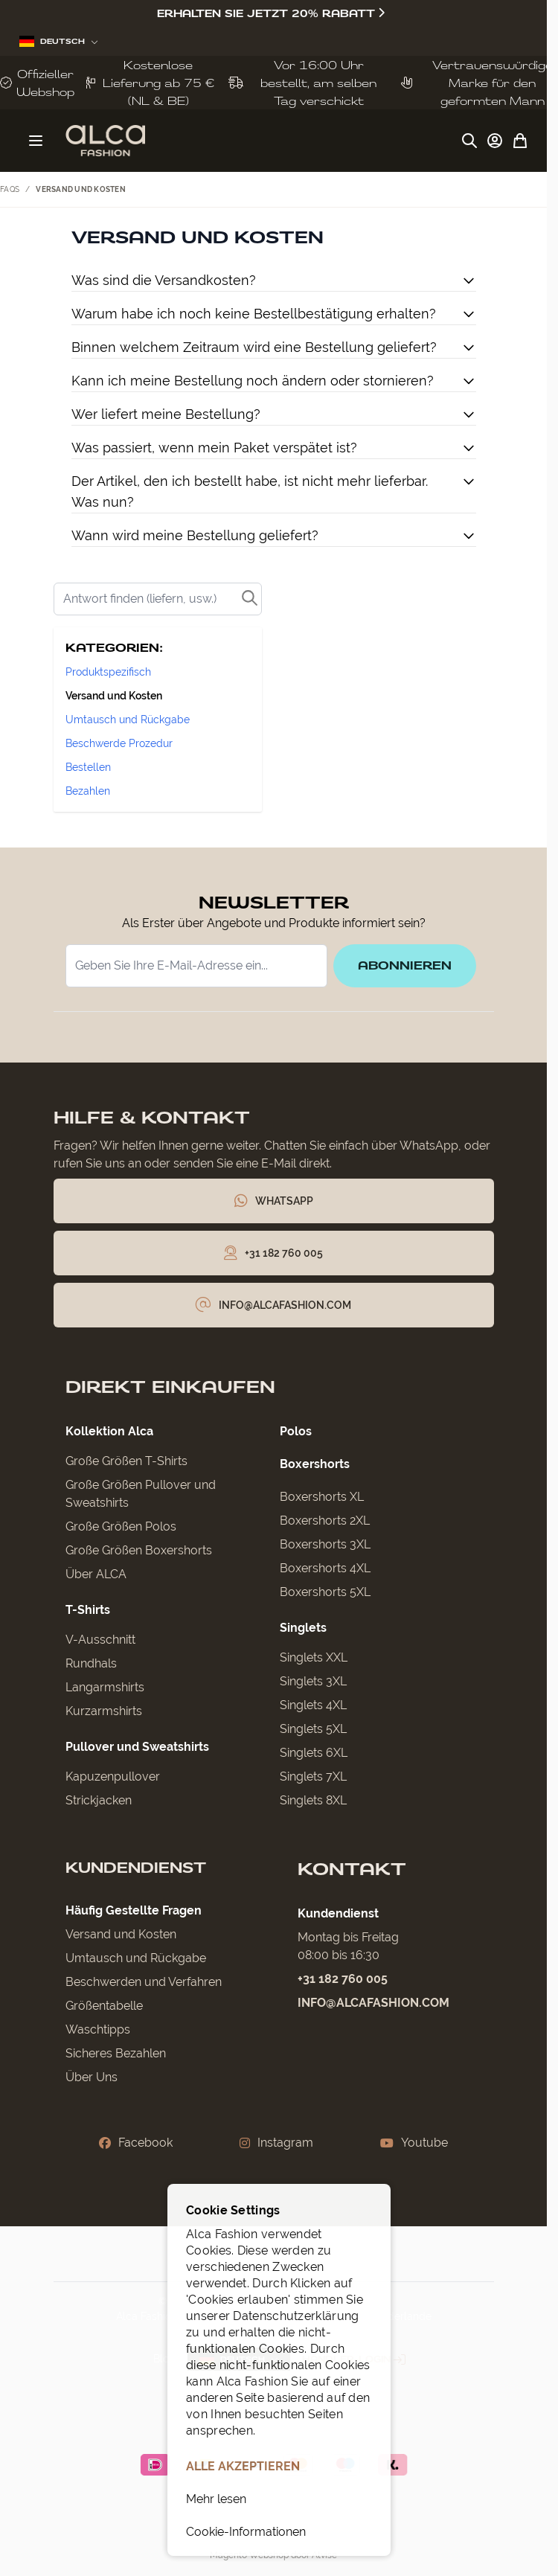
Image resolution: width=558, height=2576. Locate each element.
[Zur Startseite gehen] (105, 140)
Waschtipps (97, 2029)
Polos (296, 1431)
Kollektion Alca (109, 1431)
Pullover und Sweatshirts (137, 1747)
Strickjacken (98, 1800)
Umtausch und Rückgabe (127, 719)
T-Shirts (87, 1610)
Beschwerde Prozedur (119, 743)
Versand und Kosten (113, 696)
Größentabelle (104, 2006)
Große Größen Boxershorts (138, 1550)
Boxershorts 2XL (325, 1520)
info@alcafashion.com (373, 2003)
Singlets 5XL (313, 1729)
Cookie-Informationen (246, 2532)
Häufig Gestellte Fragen (133, 1910)
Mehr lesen (216, 2499)
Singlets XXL (313, 1657)
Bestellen (88, 767)
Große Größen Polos (120, 1526)
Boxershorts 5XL (325, 1592)
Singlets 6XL (313, 1753)
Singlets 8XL (313, 1800)
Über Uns (91, 2077)
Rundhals (91, 1663)
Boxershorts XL (322, 1497)
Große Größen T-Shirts (126, 1461)
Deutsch (58, 41)
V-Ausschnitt (100, 1640)
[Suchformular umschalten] (469, 141)
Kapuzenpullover (112, 1776)
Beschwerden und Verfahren (143, 1982)
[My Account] (495, 141)
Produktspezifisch (108, 672)
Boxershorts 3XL (325, 1544)
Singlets (303, 1628)
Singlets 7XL (313, 1776)
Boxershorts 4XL (325, 1568)
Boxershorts (315, 1464)
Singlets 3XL (313, 1681)
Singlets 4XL (313, 1705)
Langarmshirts (104, 1687)
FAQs (9, 189)
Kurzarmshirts (103, 1711)
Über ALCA (95, 1574)
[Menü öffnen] (36, 140)
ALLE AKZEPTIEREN (243, 2466)
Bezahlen (87, 791)
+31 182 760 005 (343, 1979)
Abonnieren (405, 965)
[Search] (158, 599)
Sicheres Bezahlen (115, 2053)
